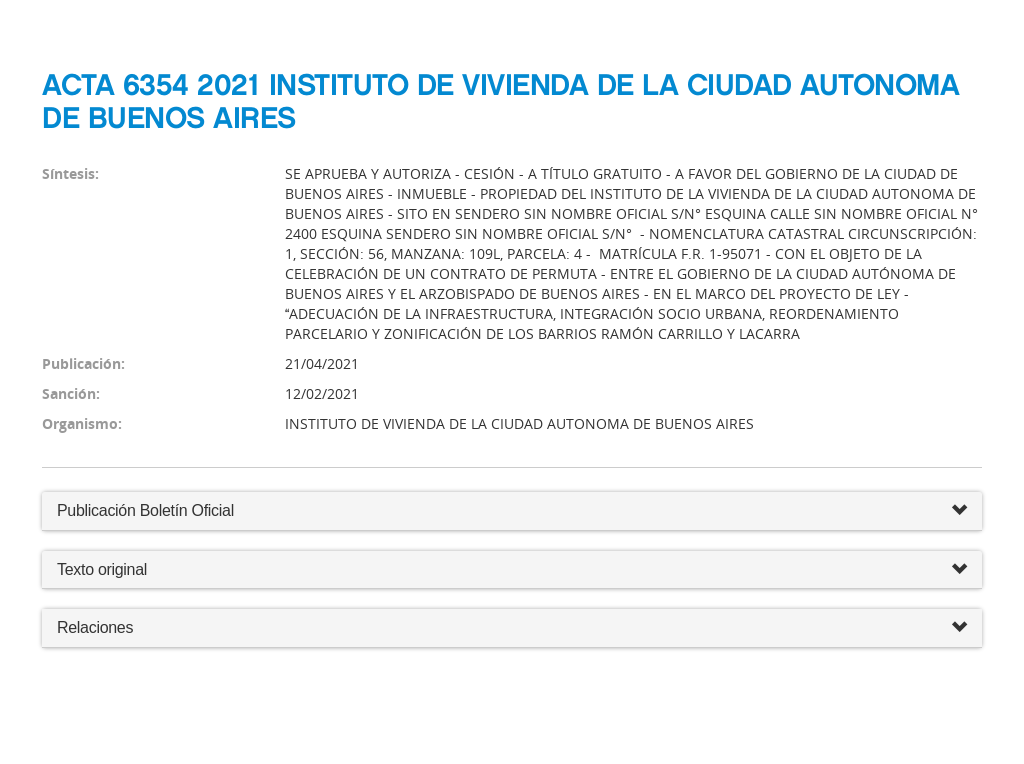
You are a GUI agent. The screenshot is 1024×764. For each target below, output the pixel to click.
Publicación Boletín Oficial (145, 510)
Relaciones (512, 628)
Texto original (102, 569)
